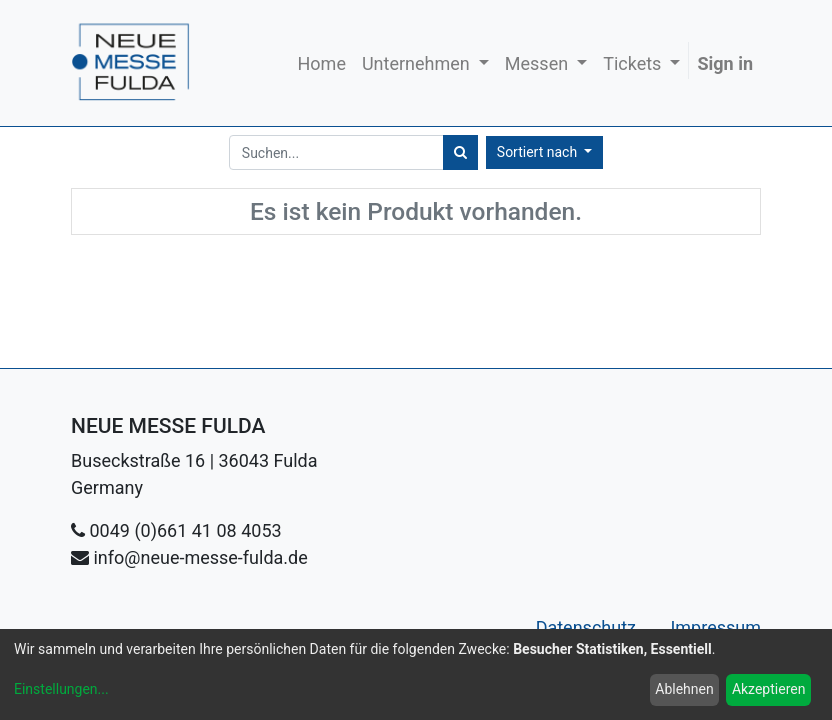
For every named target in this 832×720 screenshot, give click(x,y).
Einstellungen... (61, 689)
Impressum (715, 627)
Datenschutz (588, 627)
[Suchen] (460, 152)
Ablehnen (684, 689)
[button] (544, 152)
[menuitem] (322, 63)
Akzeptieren (769, 689)
